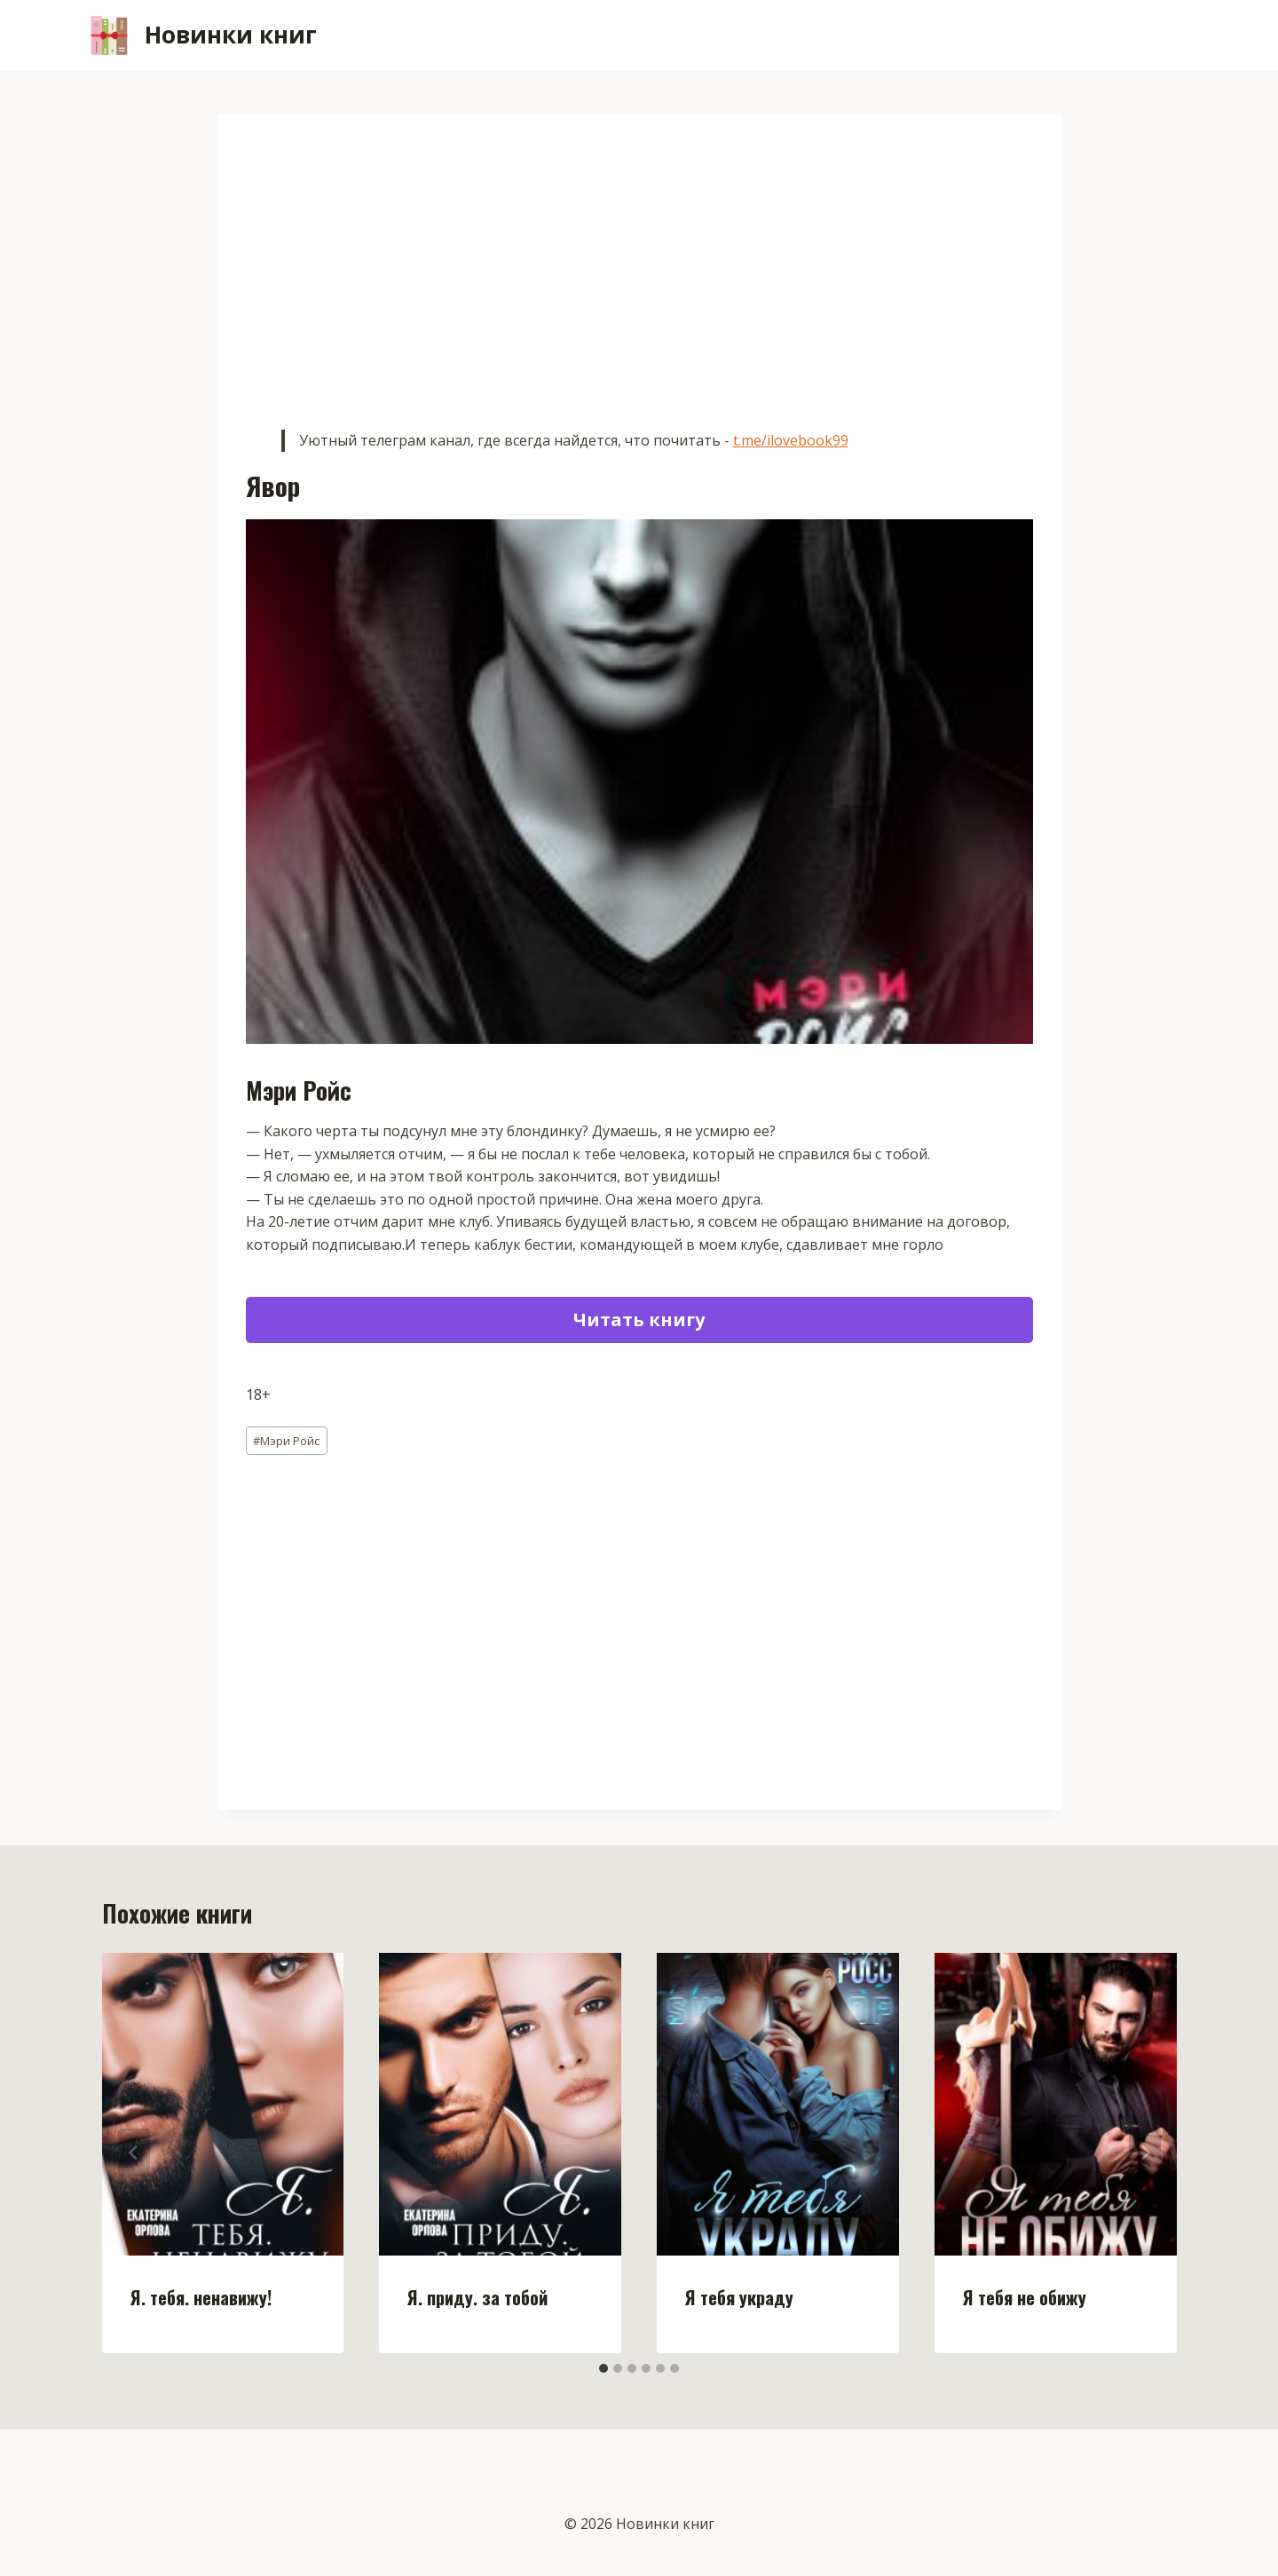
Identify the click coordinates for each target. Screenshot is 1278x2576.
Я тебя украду (739, 2297)
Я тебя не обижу (1024, 2297)
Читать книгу (639, 1319)
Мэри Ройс (286, 1441)
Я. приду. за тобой (477, 2297)
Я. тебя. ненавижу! (201, 2297)
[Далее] (1145, 2153)
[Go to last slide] (134, 2153)
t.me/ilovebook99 (790, 440)
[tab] (603, 2368)
